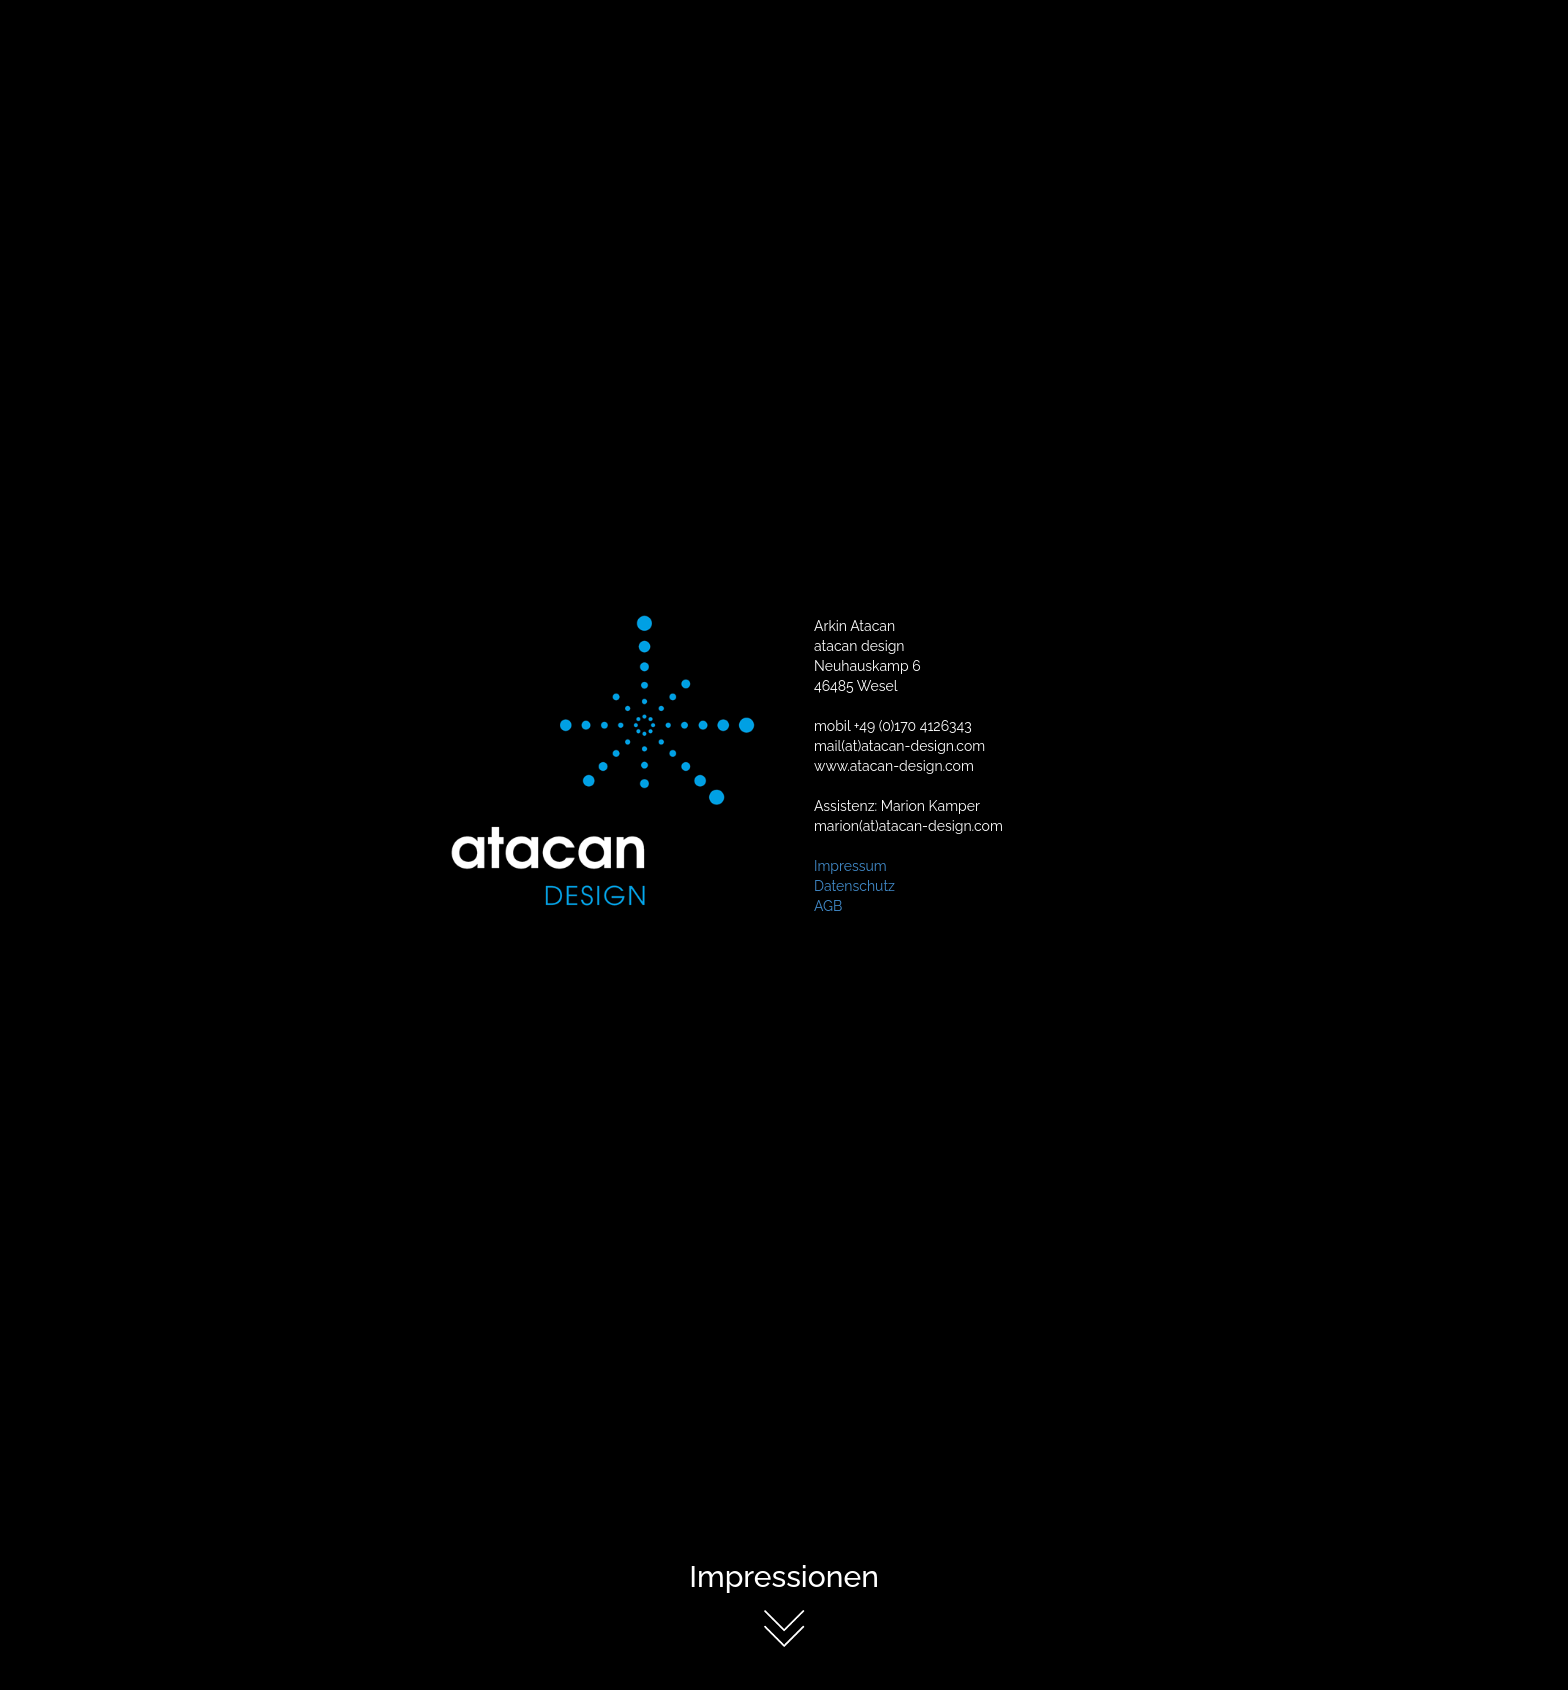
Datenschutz (854, 885)
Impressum (850, 865)
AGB (828, 905)
